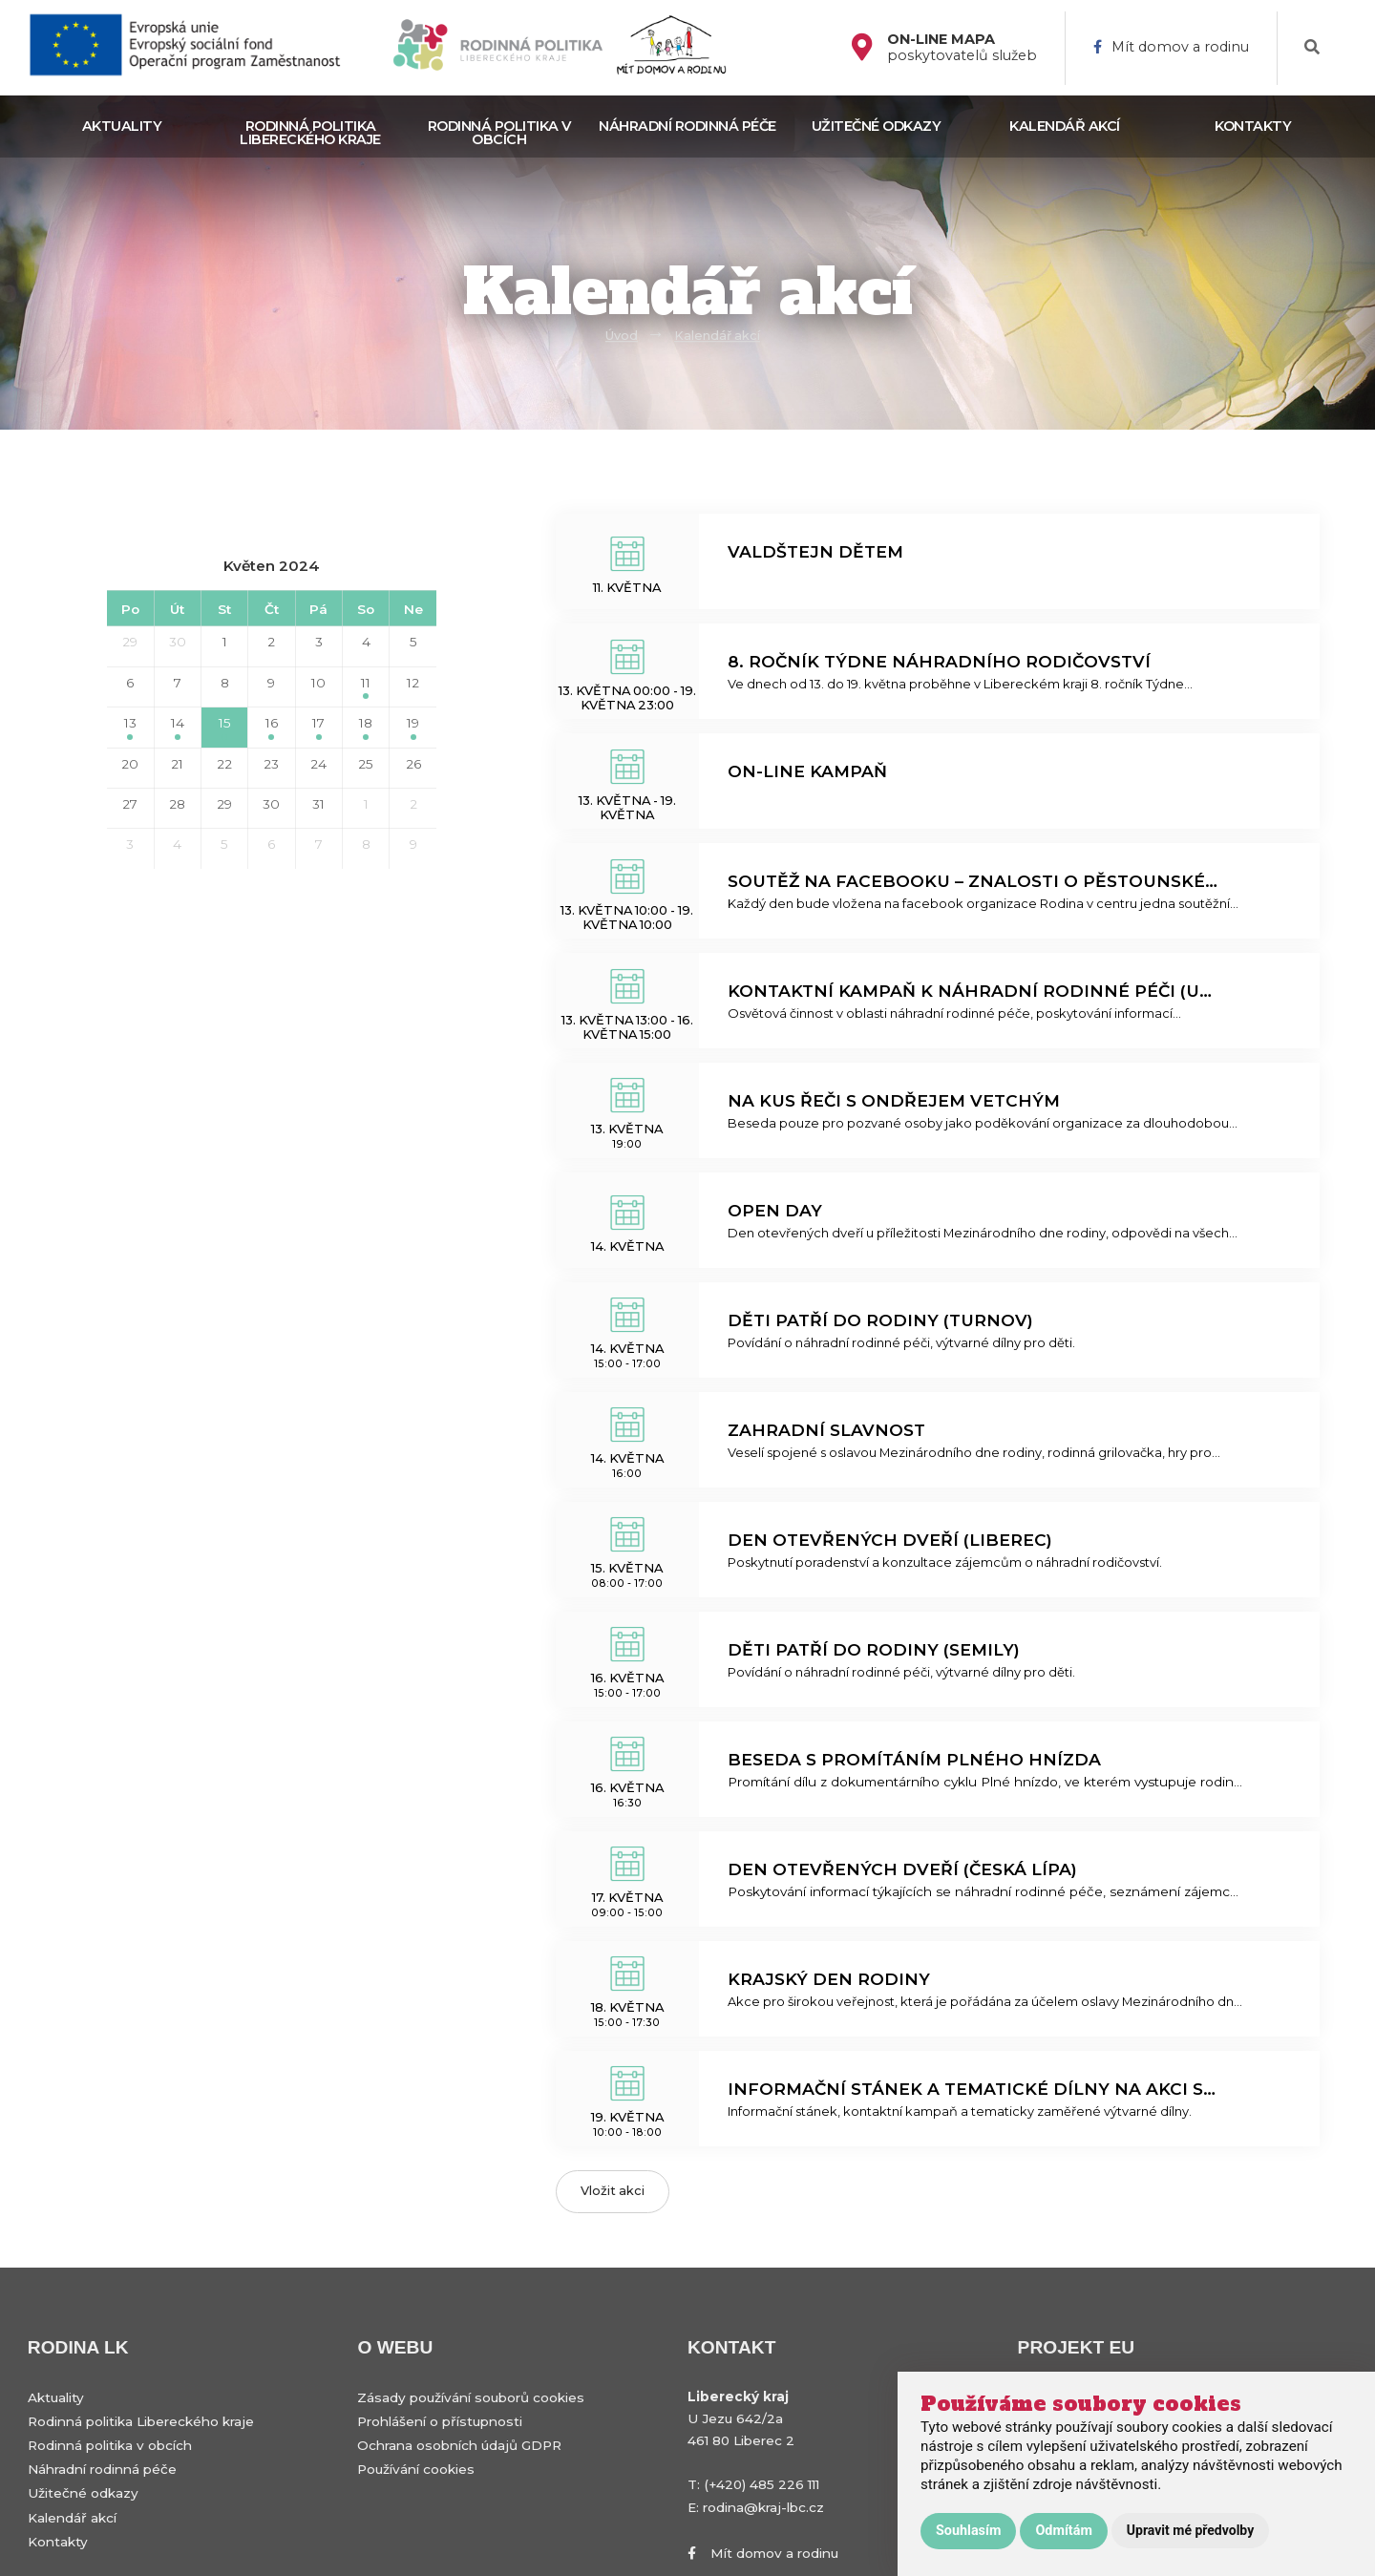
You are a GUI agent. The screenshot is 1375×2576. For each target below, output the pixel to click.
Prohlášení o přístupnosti (439, 2421)
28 (177, 804)
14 (177, 727)
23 (271, 763)
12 (413, 682)
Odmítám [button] (1063, 2531)
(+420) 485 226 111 (761, 2484)
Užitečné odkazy (876, 126)
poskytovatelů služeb (962, 48)
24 (318, 763)
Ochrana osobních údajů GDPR (459, 2445)
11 (365, 687)
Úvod (621, 335)
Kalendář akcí (1064, 126)
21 (177, 763)
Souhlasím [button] (968, 2531)
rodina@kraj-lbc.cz (763, 2507)
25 (365, 763)
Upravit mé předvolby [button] (1190, 2530)
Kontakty (1253, 126)
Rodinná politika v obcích (499, 132)
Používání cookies (416, 2469)
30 (177, 641)
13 (130, 727)
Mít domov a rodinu (1171, 47)
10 (318, 682)
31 (318, 804)
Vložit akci (613, 2191)
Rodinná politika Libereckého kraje (310, 132)
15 (225, 727)
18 (365, 727)
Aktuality (122, 126)
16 (271, 727)
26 (413, 763)
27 (130, 804)
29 (130, 641)
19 (413, 727)
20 (129, 763)
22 (224, 763)
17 (318, 727)
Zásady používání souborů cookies (470, 2397)
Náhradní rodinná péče (687, 126)
